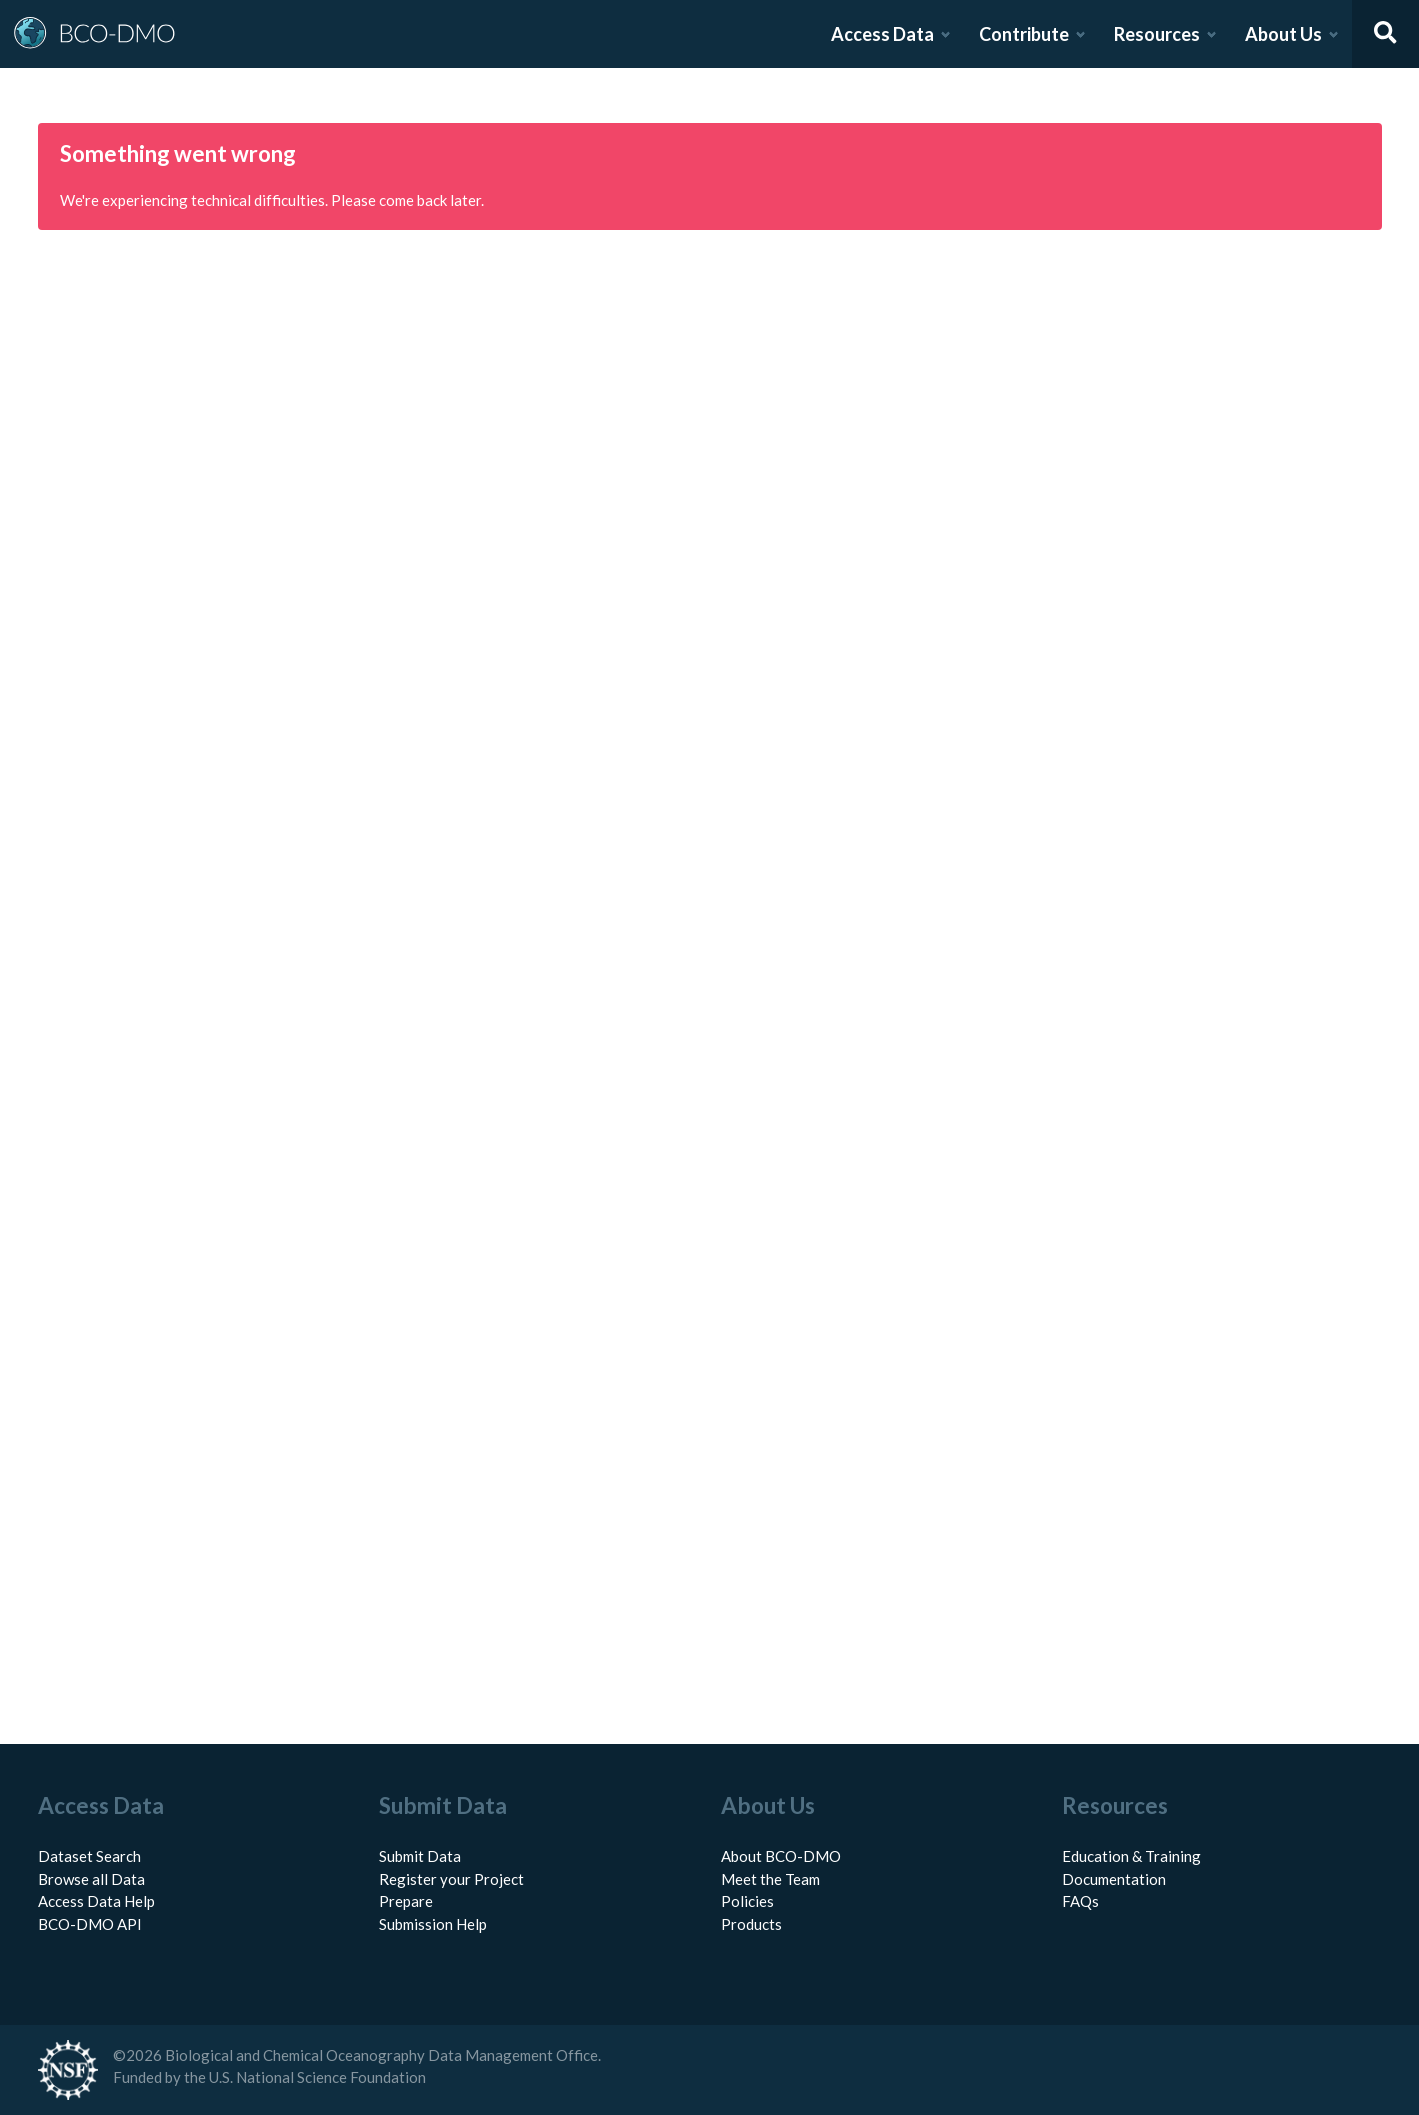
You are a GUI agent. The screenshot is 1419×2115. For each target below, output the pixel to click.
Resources (1157, 34)
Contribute (1024, 34)
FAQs (1080, 1901)
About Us (1283, 34)
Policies (747, 1901)
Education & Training (1131, 1856)
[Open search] (1386, 34)
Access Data (882, 34)
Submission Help (433, 1924)
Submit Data (420, 1856)
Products (751, 1924)
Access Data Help (96, 1901)
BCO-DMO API (90, 1924)
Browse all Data (91, 1879)
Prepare (406, 1901)
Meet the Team (770, 1879)
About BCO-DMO (781, 1856)
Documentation (1114, 1879)
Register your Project (451, 1879)
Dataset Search (89, 1856)
